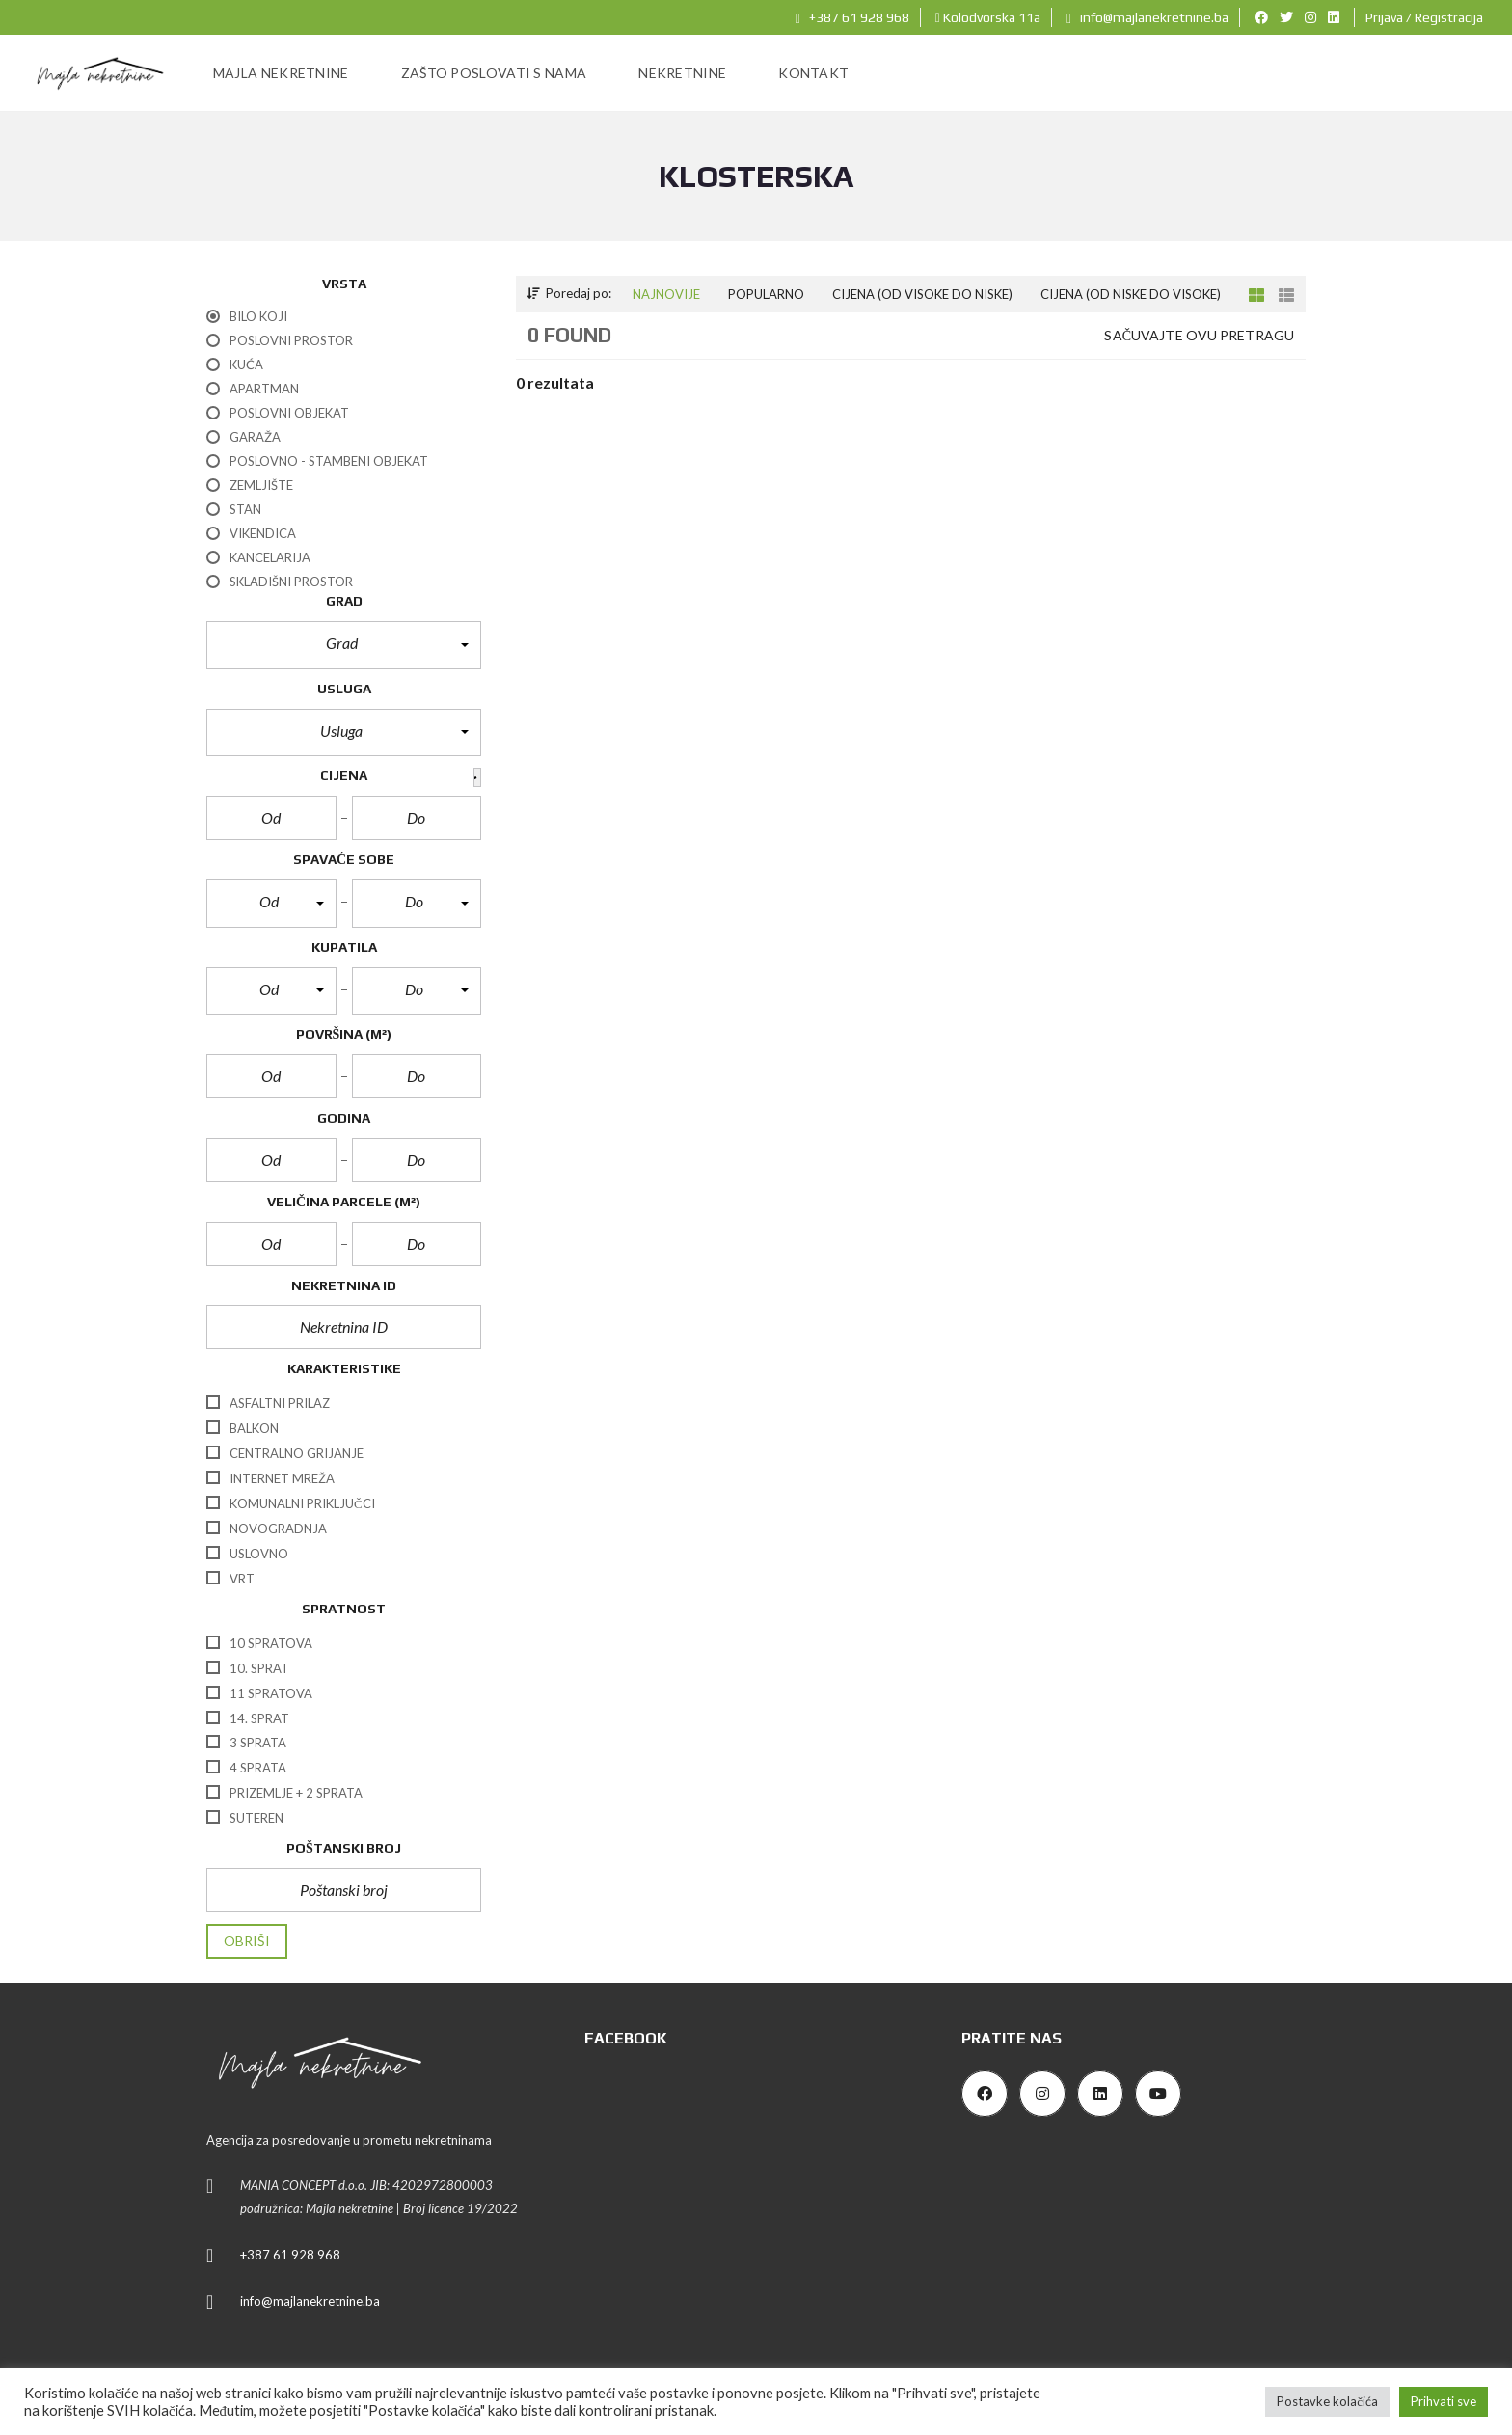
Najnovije (666, 294)
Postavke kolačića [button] (1327, 2401)
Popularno (766, 294)
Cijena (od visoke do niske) (922, 294)
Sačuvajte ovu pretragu (1199, 335)
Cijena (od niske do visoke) (1130, 294)
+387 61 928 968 (852, 17)
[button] (343, 645)
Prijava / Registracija (1424, 17)
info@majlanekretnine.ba (1147, 17)
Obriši (247, 1941)
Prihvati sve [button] (1443, 2401)
